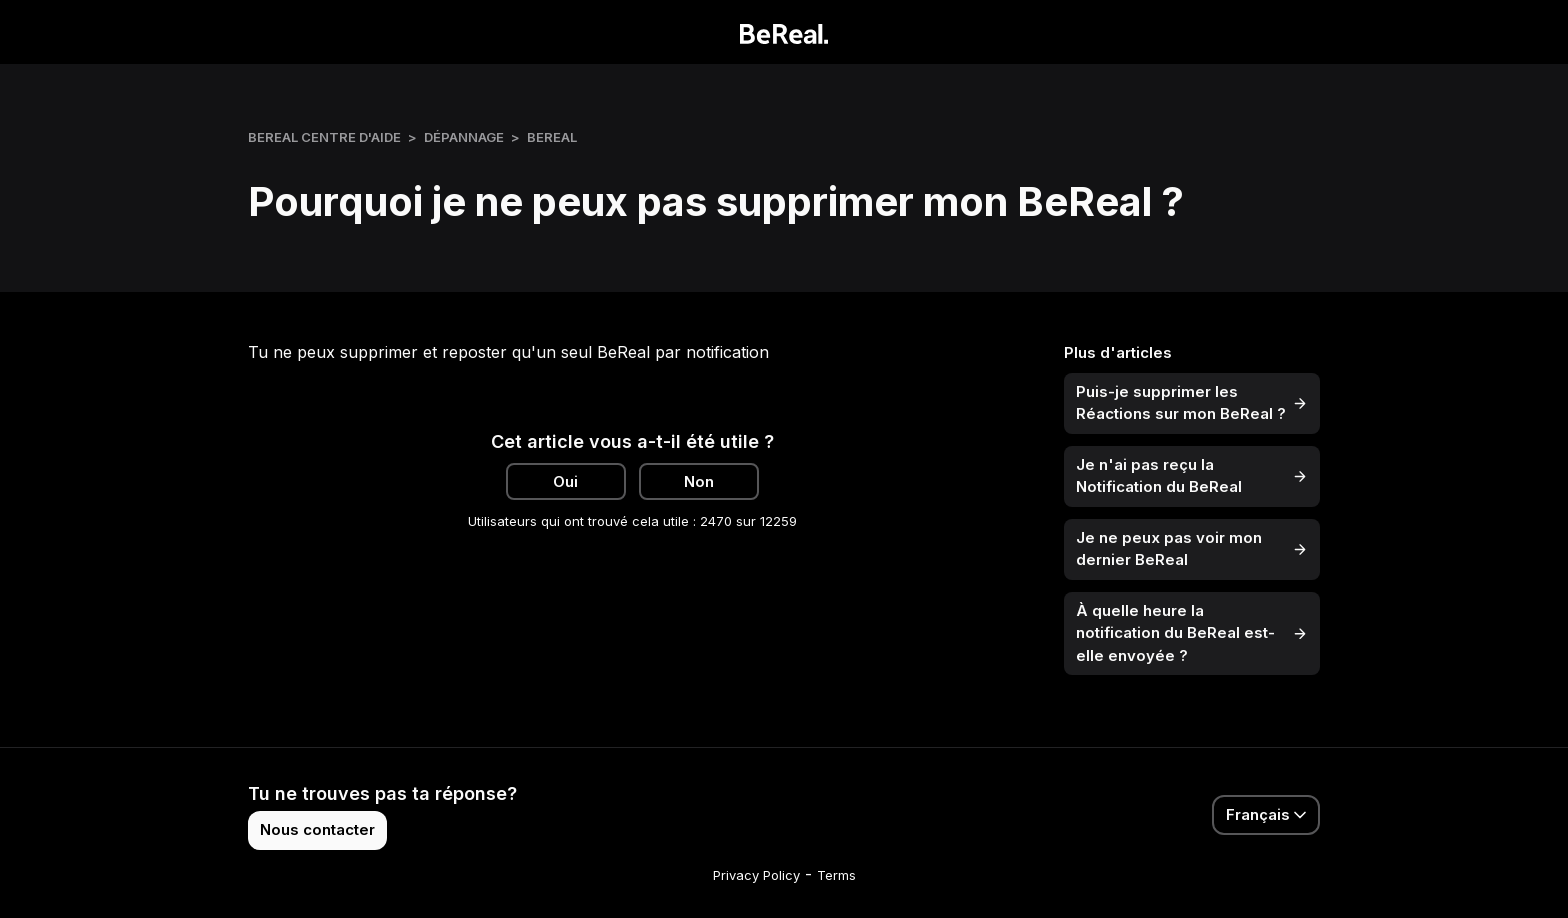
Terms (836, 875)
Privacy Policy (756, 875)
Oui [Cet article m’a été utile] (565, 481)
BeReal (552, 137)
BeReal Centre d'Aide (324, 137)
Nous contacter (317, 829)
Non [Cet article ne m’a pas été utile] (699, 481)
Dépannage (464, 137)
